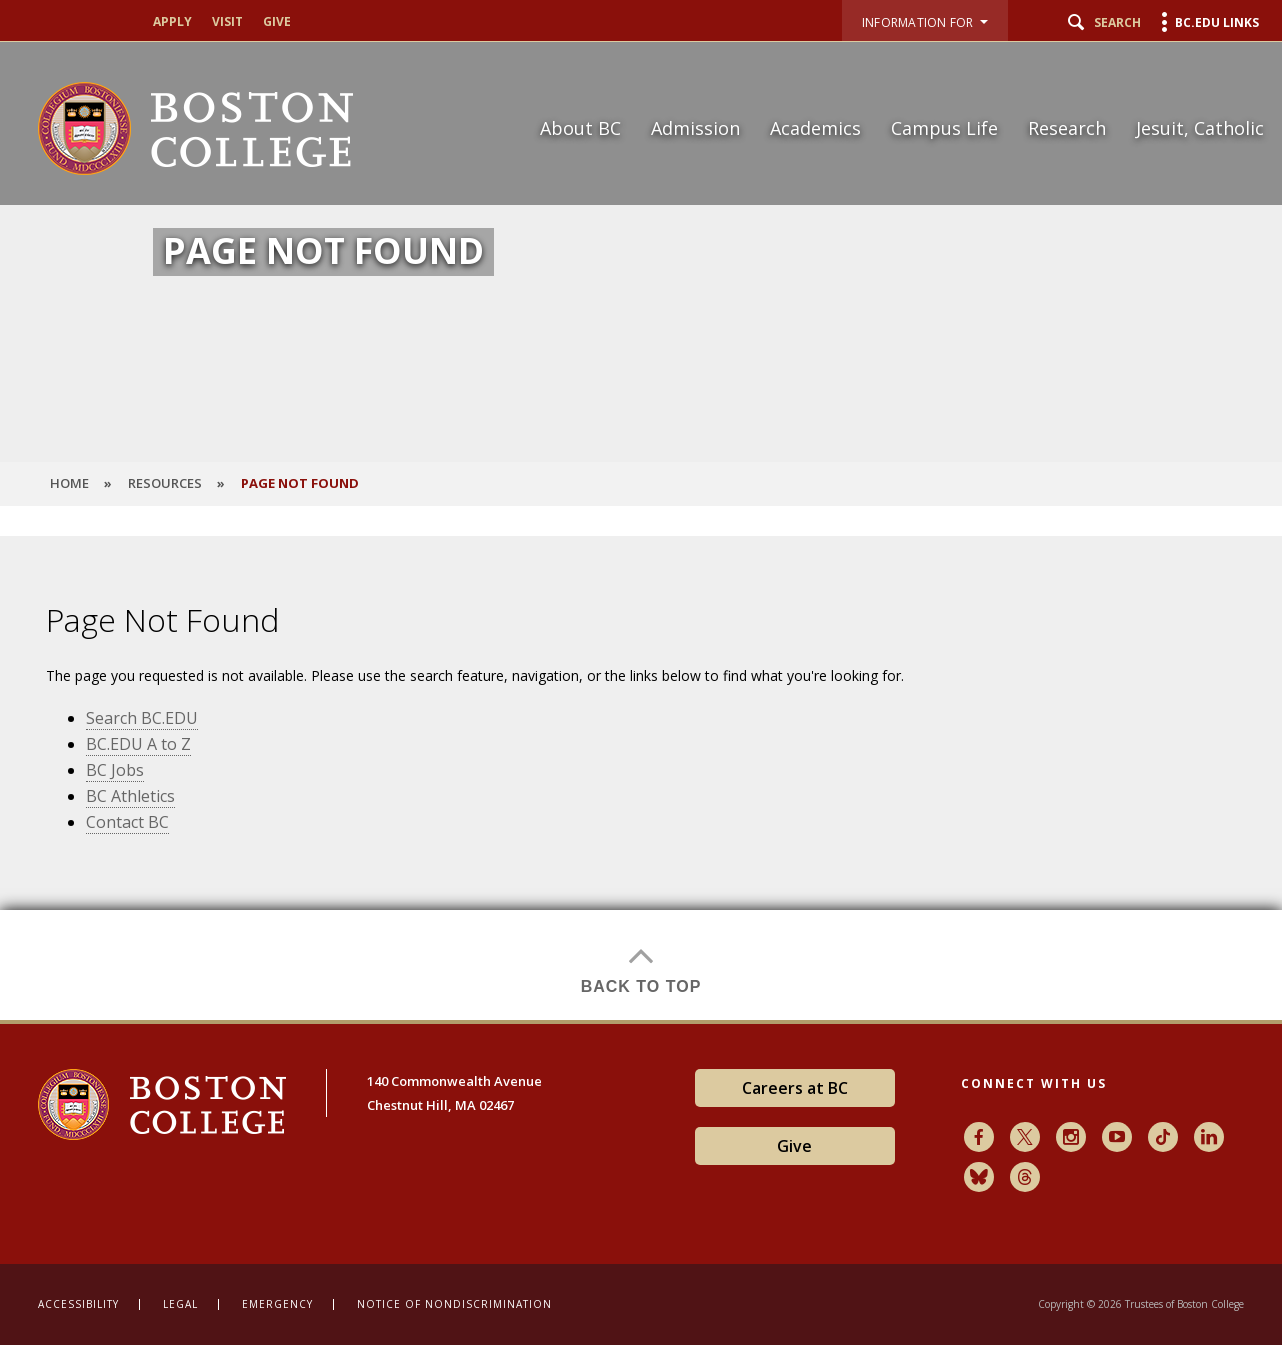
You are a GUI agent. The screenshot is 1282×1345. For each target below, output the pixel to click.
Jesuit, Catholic (1200, 128)
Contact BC (127, 822)
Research (1067, 128)
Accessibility (78, 1304)
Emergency (277, 1304)
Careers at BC (795, 1088)
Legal (180, 1304)
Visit (227, 22)
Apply (172, 22)
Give (277, 22)
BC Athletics (130, 796)
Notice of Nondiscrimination (454, 1304)
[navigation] (889, 93)
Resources (165, 483)
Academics (815, 128)
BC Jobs (115, 770)
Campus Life (944, 128)
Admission (695, 128)
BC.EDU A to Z (138, 744)
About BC (580, 128)
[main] (641, 778)
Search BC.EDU (142, 718)
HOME (69, 483)
